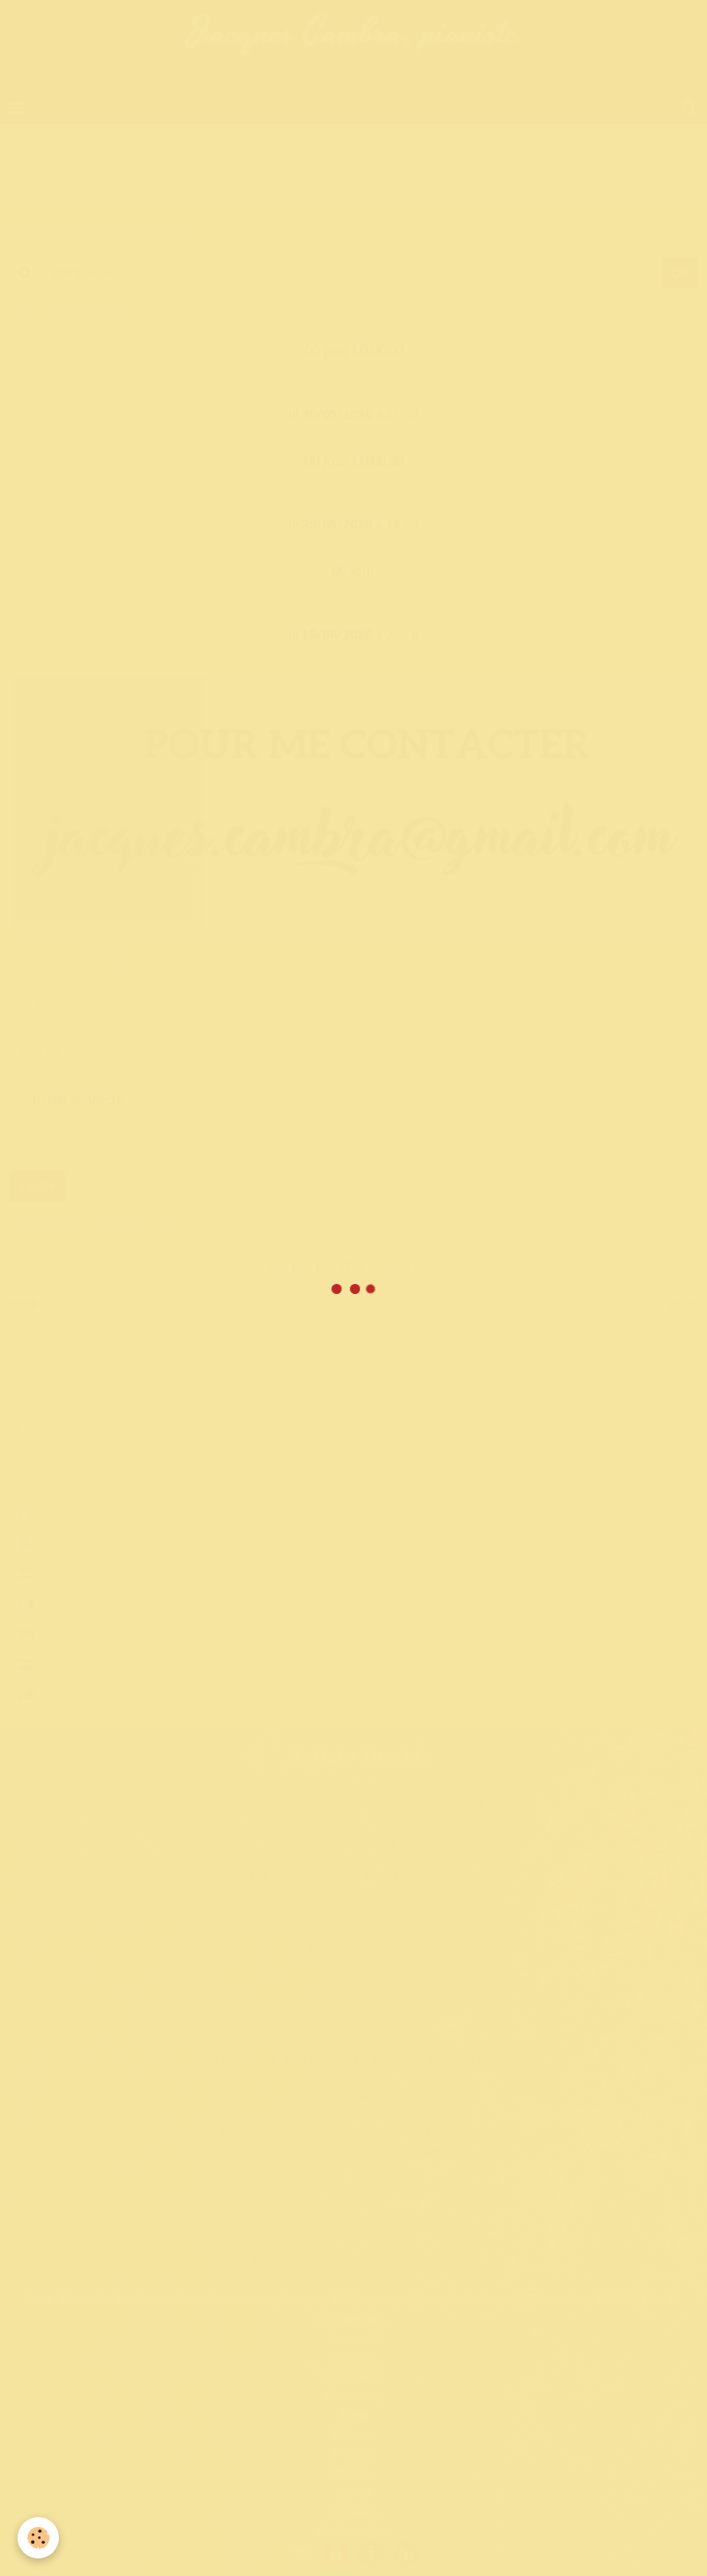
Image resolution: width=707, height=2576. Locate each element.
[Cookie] (39, 2538)
